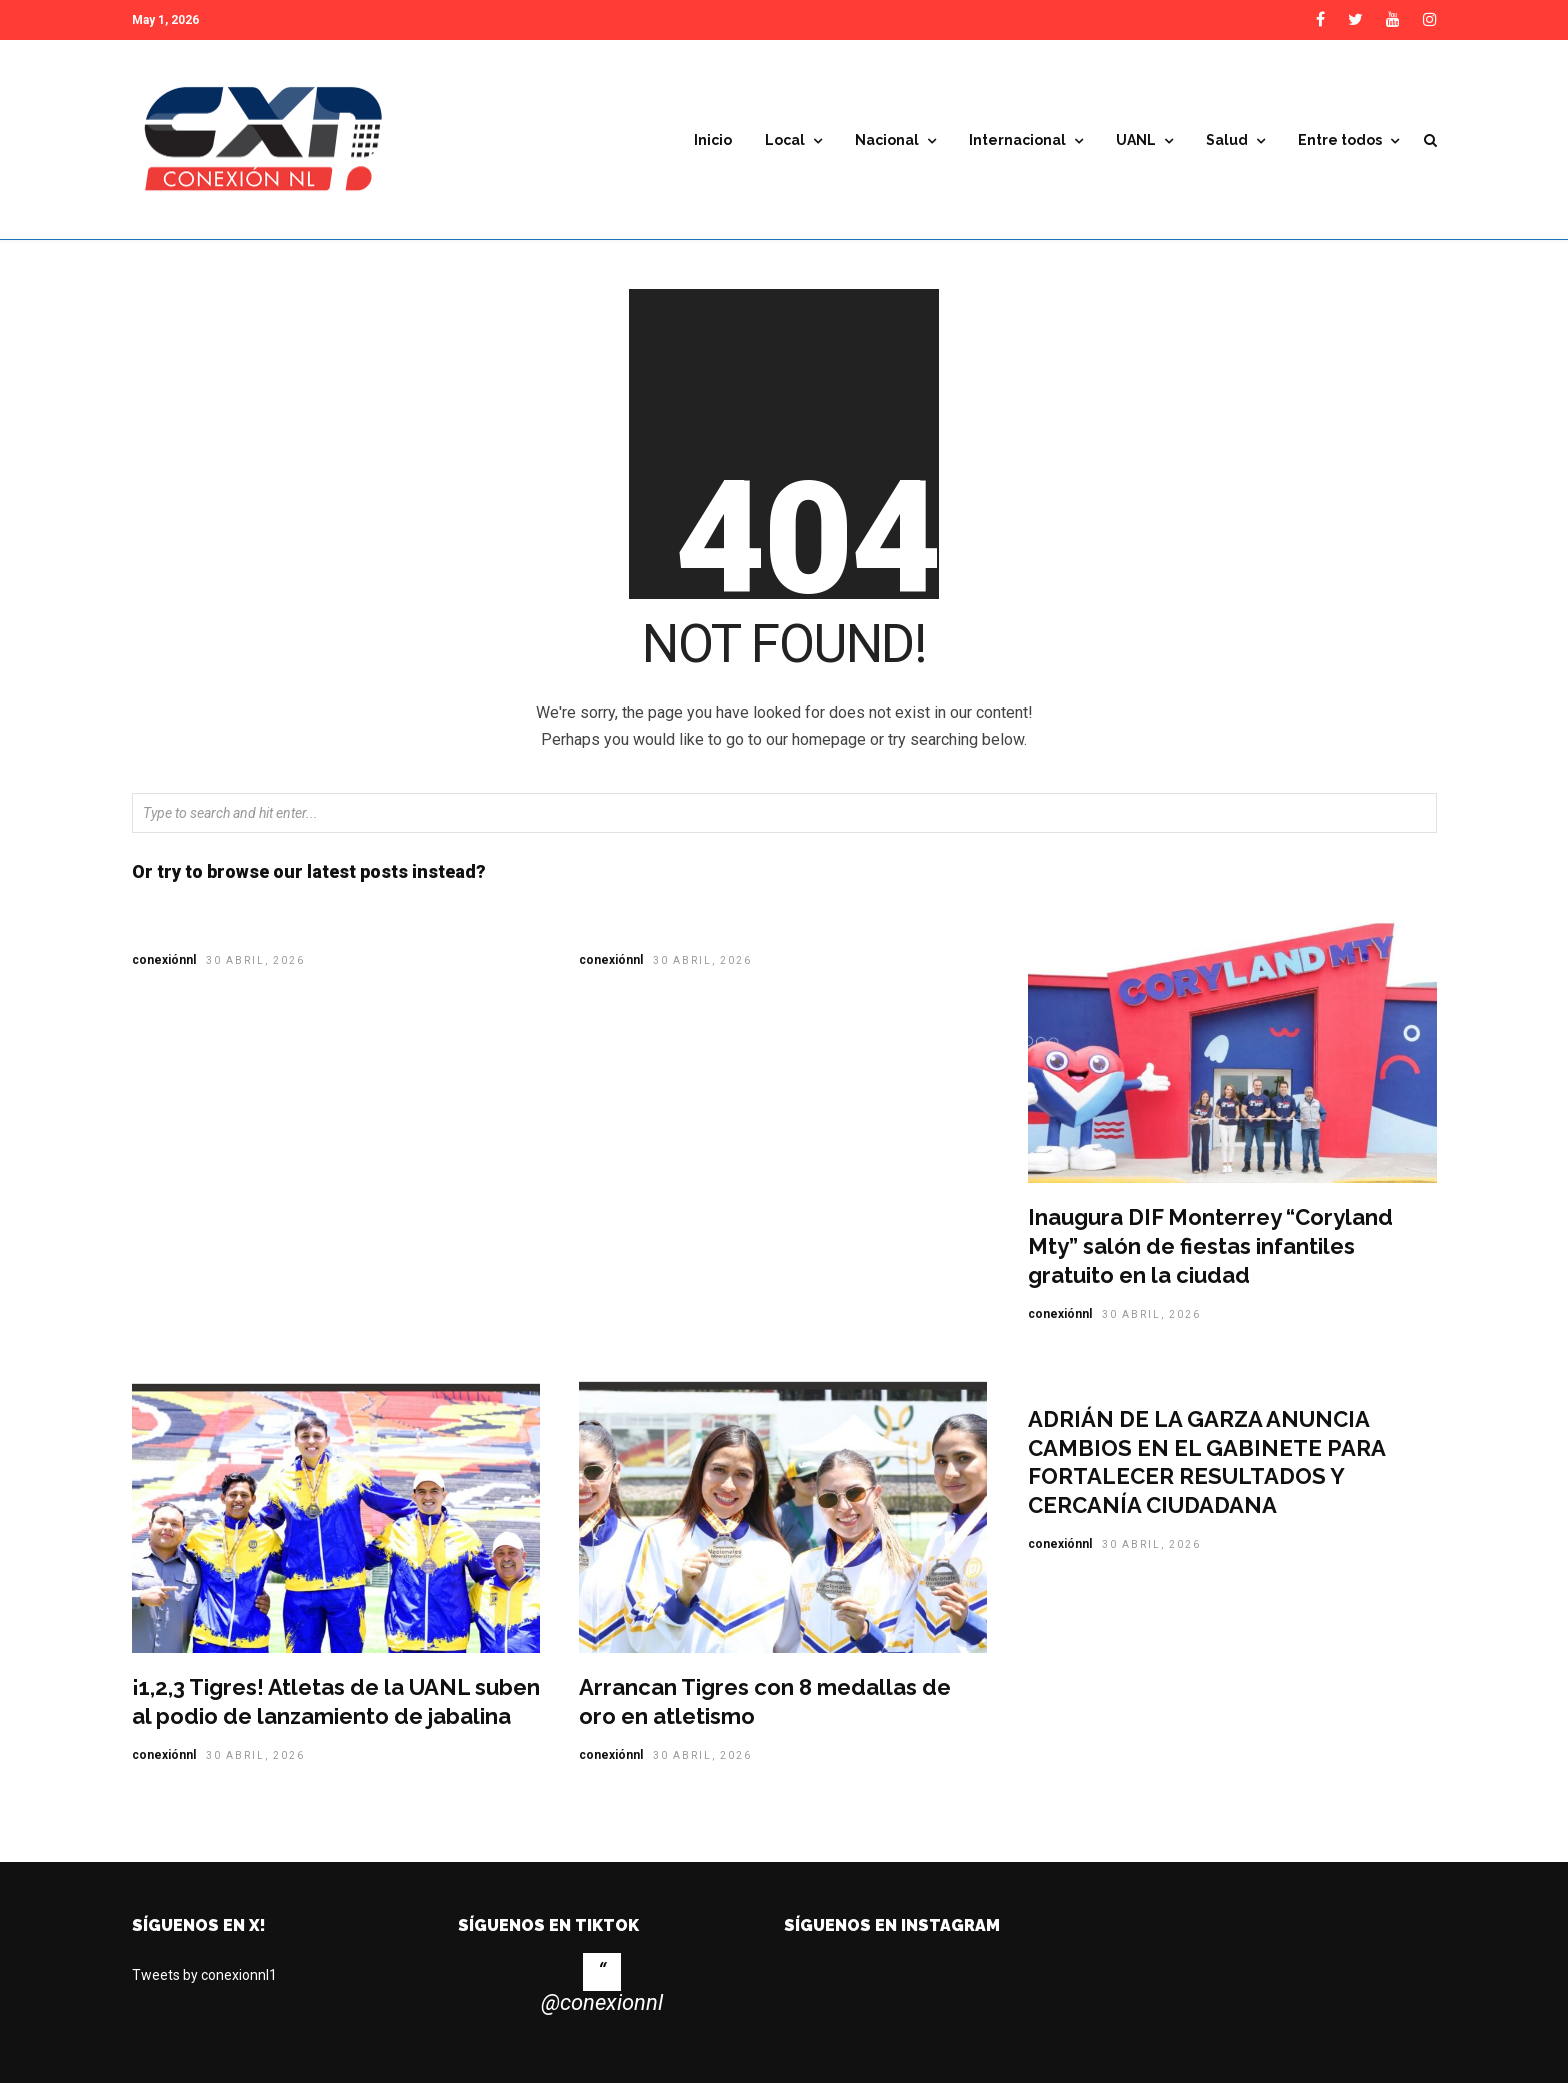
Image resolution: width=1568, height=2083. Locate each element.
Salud (1227, 140)
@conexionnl (602, 2002)
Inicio (713, 140)
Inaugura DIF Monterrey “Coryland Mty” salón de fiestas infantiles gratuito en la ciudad (1210, 1245)
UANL (1136, 140)
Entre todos (1340, 140)
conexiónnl (164, 960)
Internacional (1017, 140)
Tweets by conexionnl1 (204, 1975)
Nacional (887, 140)
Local (785, 140)
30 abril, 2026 (255, 960)
